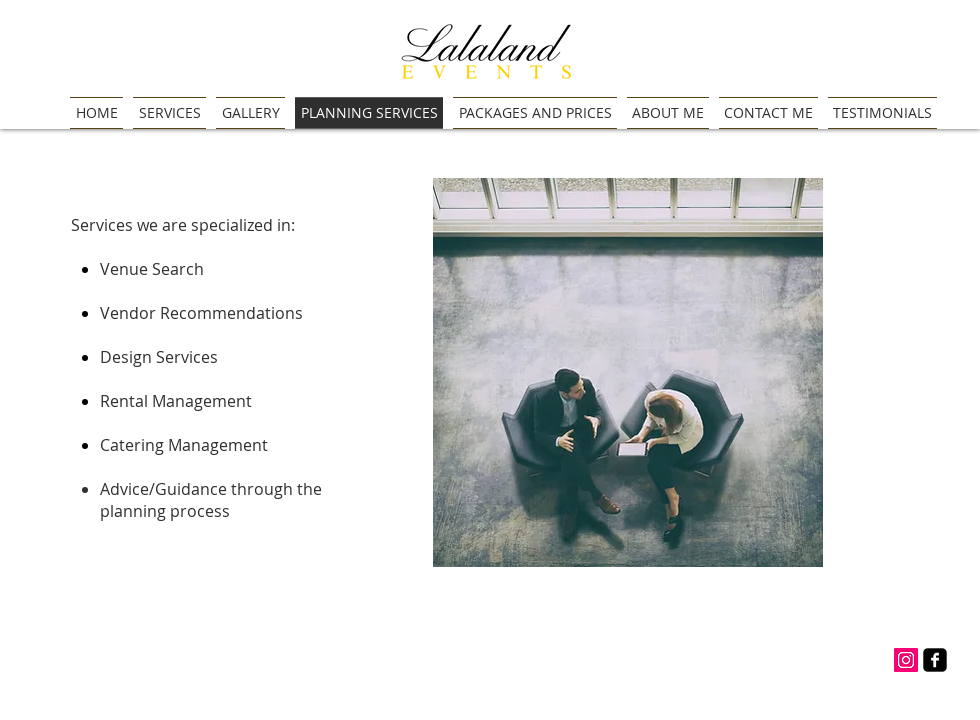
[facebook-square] (935, 660)
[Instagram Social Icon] (906, 660)
